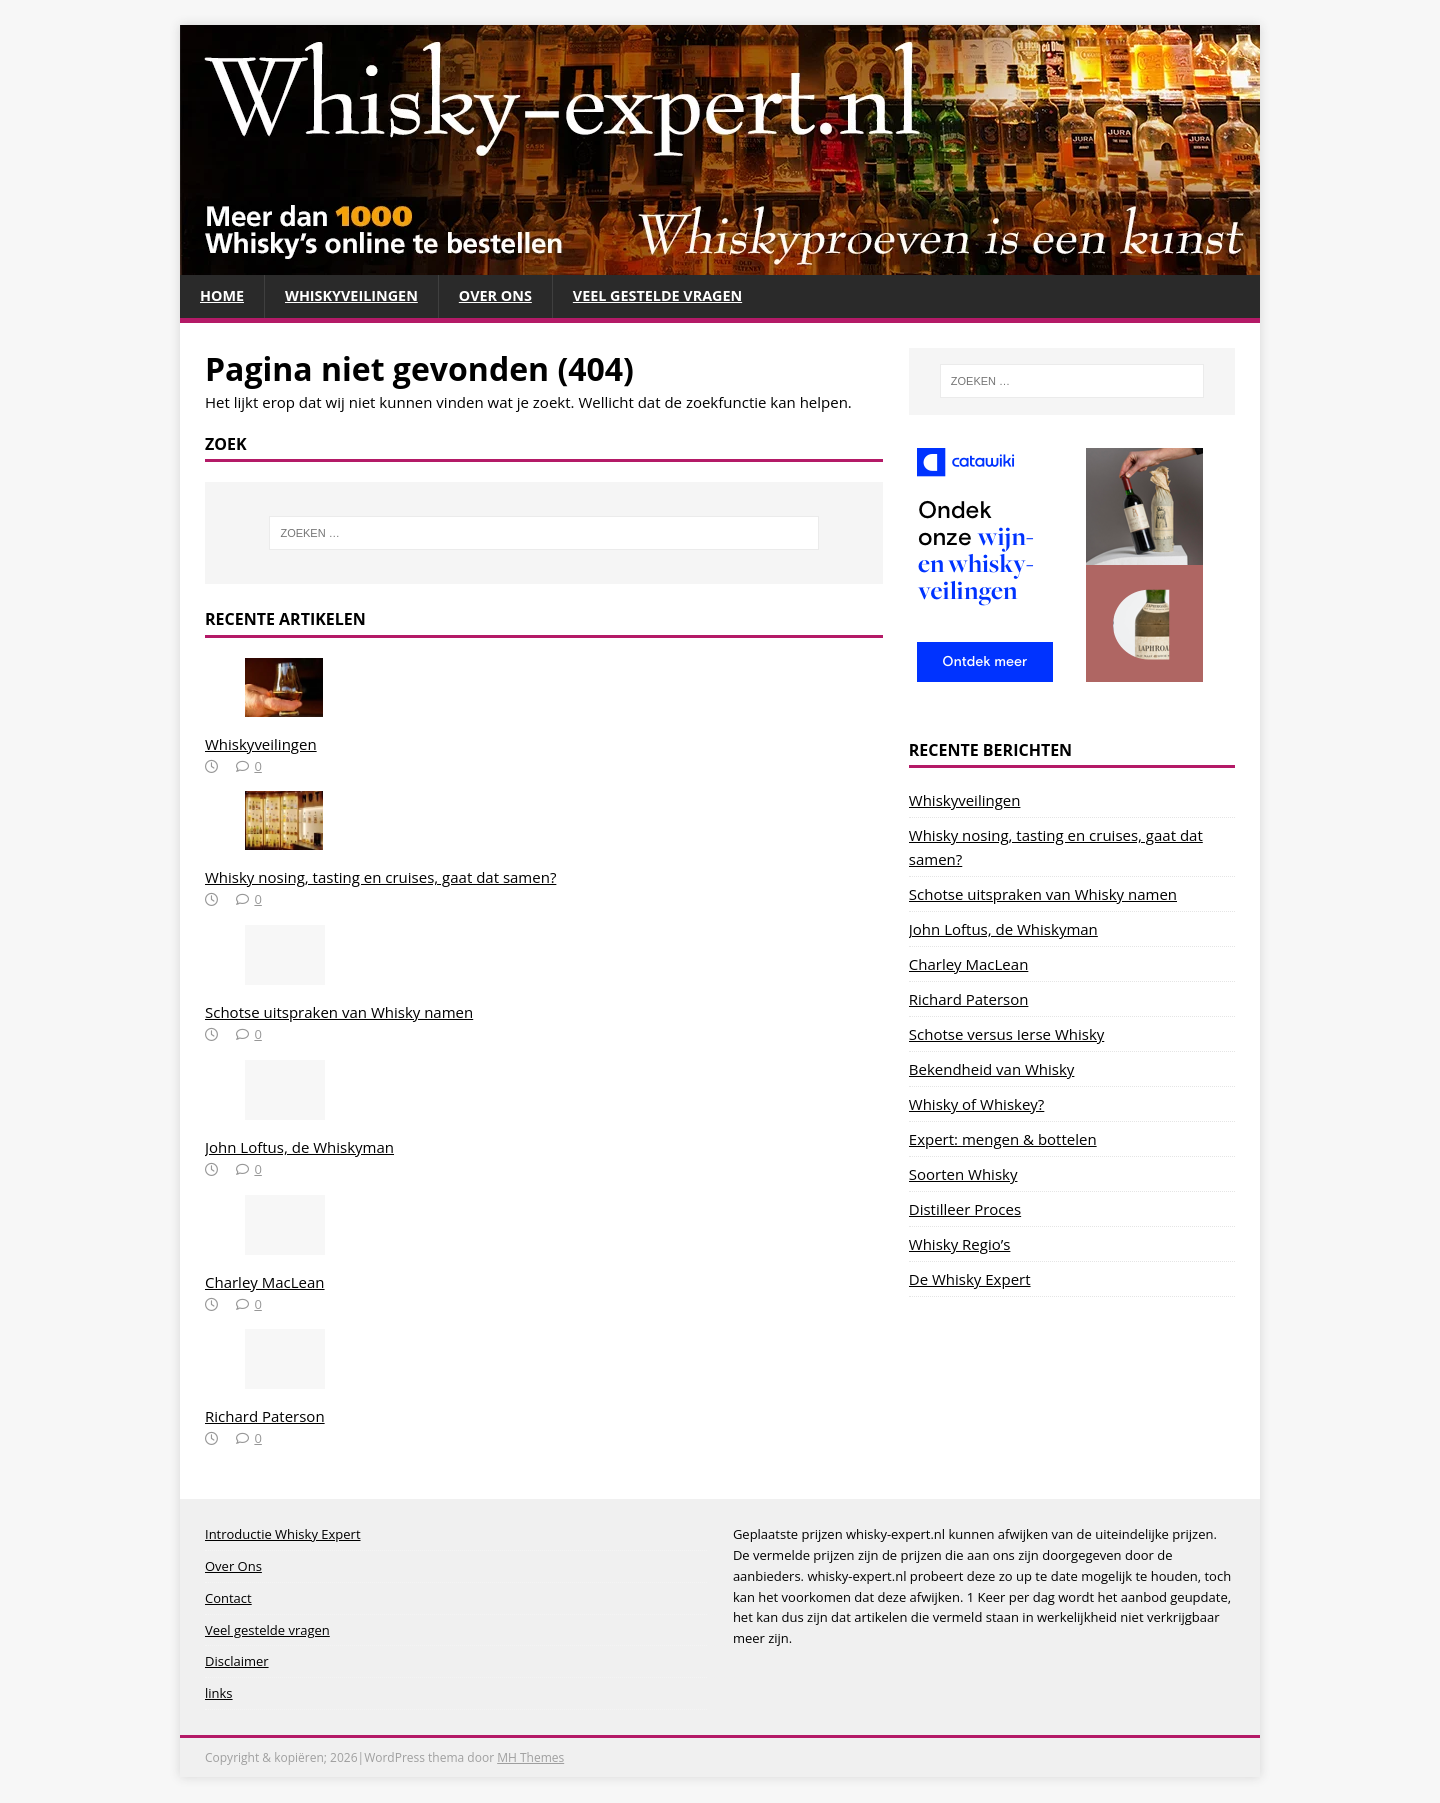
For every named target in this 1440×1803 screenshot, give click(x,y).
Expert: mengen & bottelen (1003, 1140)
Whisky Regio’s (960, 1245)
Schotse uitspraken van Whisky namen (339, 1013)
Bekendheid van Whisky (992, 1070)
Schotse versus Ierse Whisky (1006, 1035)
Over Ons (505, 297)
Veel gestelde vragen (672, 297)
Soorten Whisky (963, 1175)
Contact (228, 1599)
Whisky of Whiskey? (977, 1105)
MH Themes (530, 1758)
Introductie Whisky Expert (283, 1535)
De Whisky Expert (970, 1280)
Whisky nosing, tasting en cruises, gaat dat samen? (380, 878)
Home (223, 297)
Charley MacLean (265, 1283)
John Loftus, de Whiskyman (299, 1148)
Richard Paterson (265, 1417)
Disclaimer (237, 1662)
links (219, 1694)
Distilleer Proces (965, 1210)
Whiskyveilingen (356, 297)
